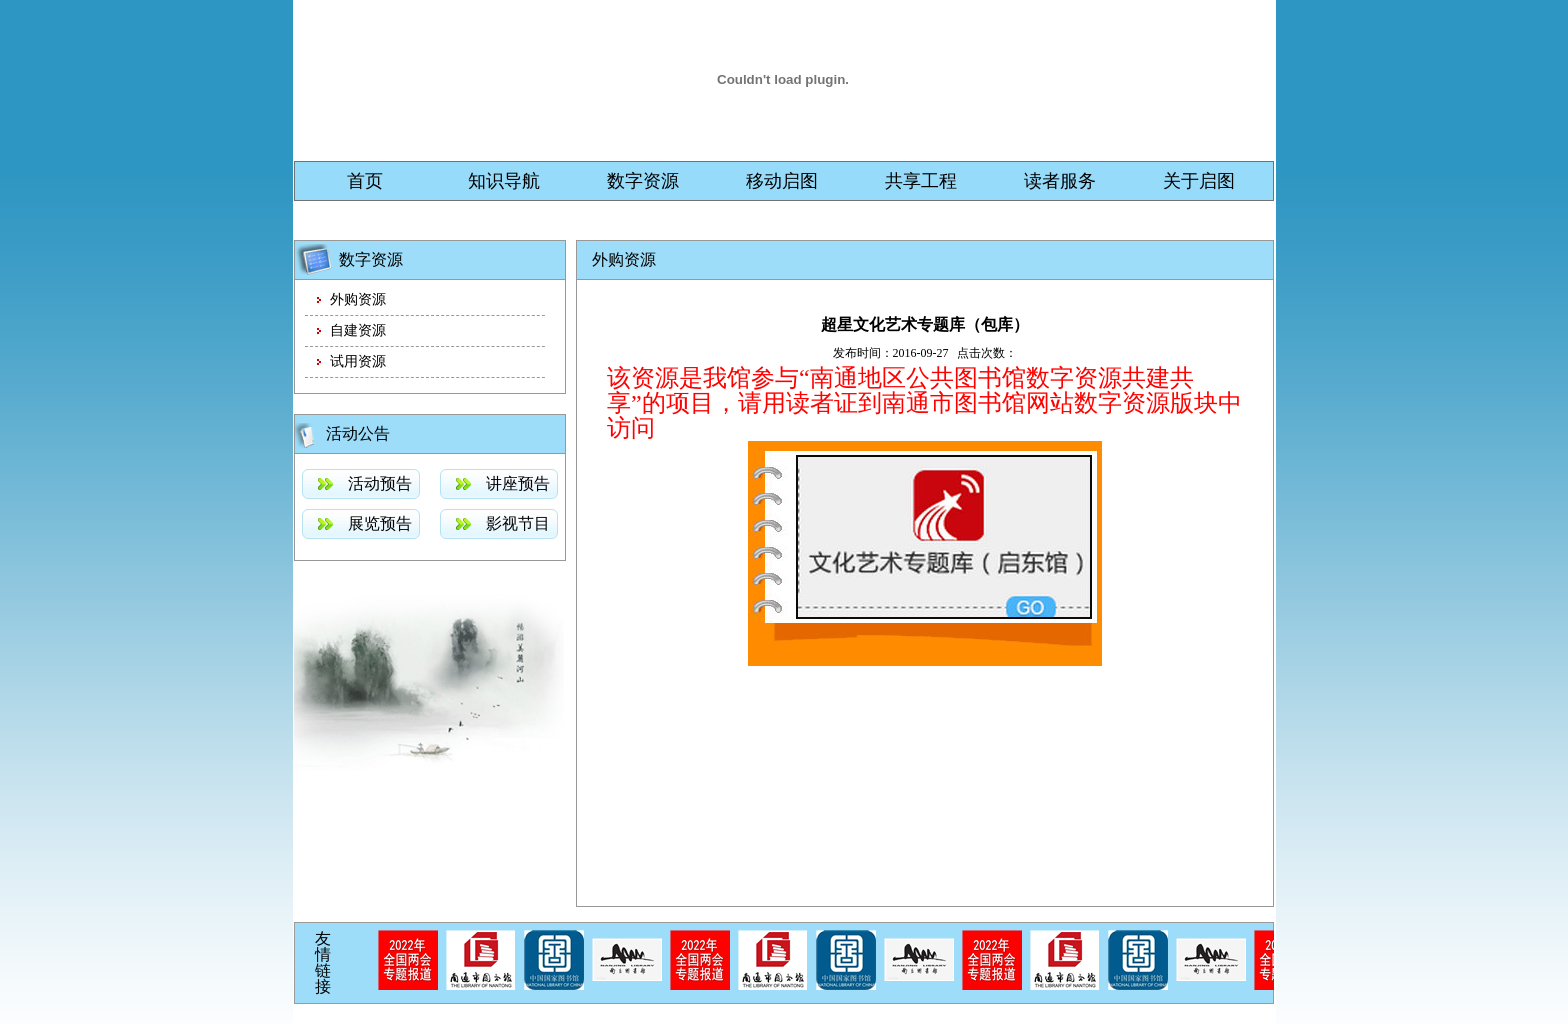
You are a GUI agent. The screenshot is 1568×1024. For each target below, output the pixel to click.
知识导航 (504, 181)
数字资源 (643, 181)
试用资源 (358, 361)
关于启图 (1199, 181)
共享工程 (921, 181)
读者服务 (1060, 181)
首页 (365, 181)
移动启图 (782, 181)
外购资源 (358, 299)
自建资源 (358, 330)
